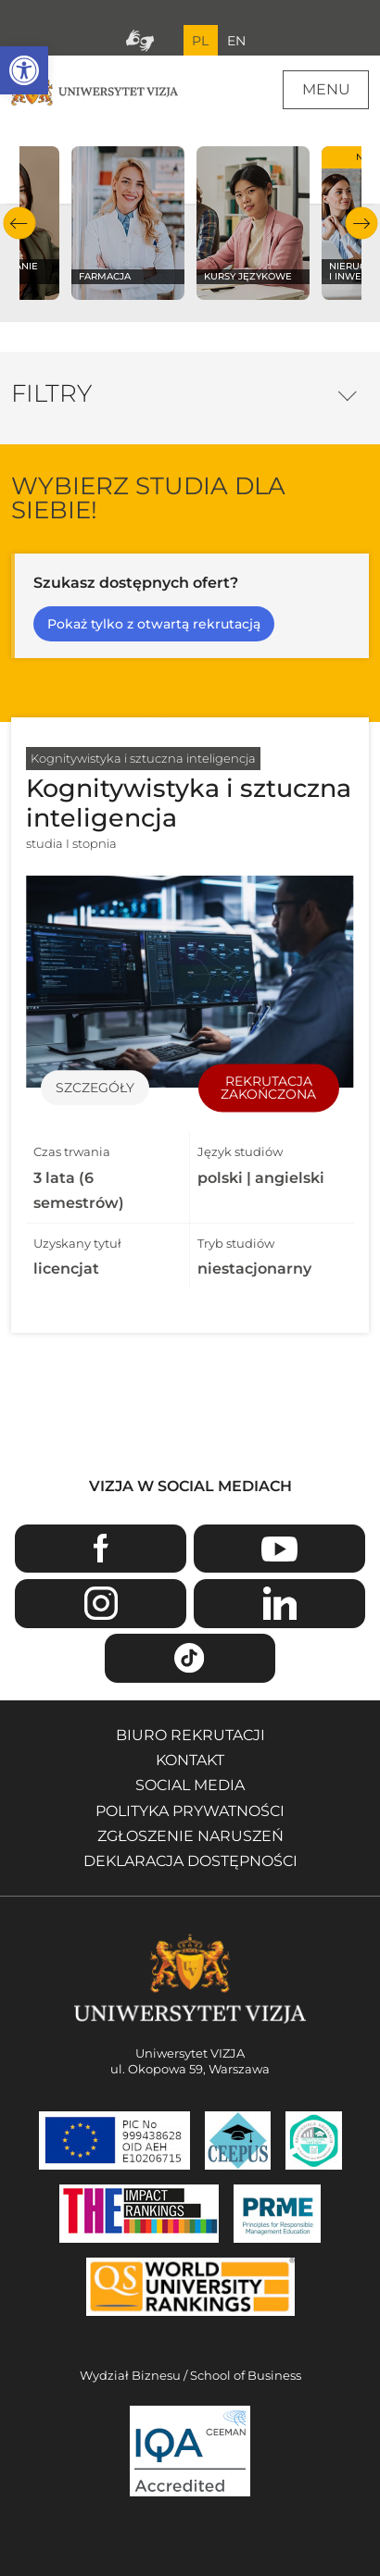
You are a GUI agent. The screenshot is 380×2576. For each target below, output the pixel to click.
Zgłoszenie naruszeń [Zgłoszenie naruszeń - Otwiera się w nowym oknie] (190, 1836)
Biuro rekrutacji (190, 1735)
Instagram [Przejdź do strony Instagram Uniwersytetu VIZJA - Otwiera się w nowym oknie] (100, 1603)
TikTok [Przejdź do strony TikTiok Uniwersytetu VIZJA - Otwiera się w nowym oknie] (190, 1658)
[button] (24, 70)
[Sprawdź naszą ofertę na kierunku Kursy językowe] (253, 223)
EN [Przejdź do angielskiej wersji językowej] (236, 40)
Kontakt (190, 1760)
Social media (190, 1785)
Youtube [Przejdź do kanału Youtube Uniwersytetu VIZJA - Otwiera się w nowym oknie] (279, 1549)
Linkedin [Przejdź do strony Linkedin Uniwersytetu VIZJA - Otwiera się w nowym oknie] (279, 1603)
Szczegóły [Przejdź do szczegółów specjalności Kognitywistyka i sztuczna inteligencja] (95, 1087)
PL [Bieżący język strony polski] (200, 40)
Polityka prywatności (190, 1811)
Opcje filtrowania (347, 391)
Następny (361, 223)
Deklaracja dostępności (190, 1861)
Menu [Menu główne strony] (326, 89)
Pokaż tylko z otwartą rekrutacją (153, 624)
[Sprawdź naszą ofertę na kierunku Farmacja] (128, 223)
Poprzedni (19, 223)
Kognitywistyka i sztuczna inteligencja (143, 758)
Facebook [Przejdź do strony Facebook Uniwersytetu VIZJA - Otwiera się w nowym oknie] (100, 1549)
